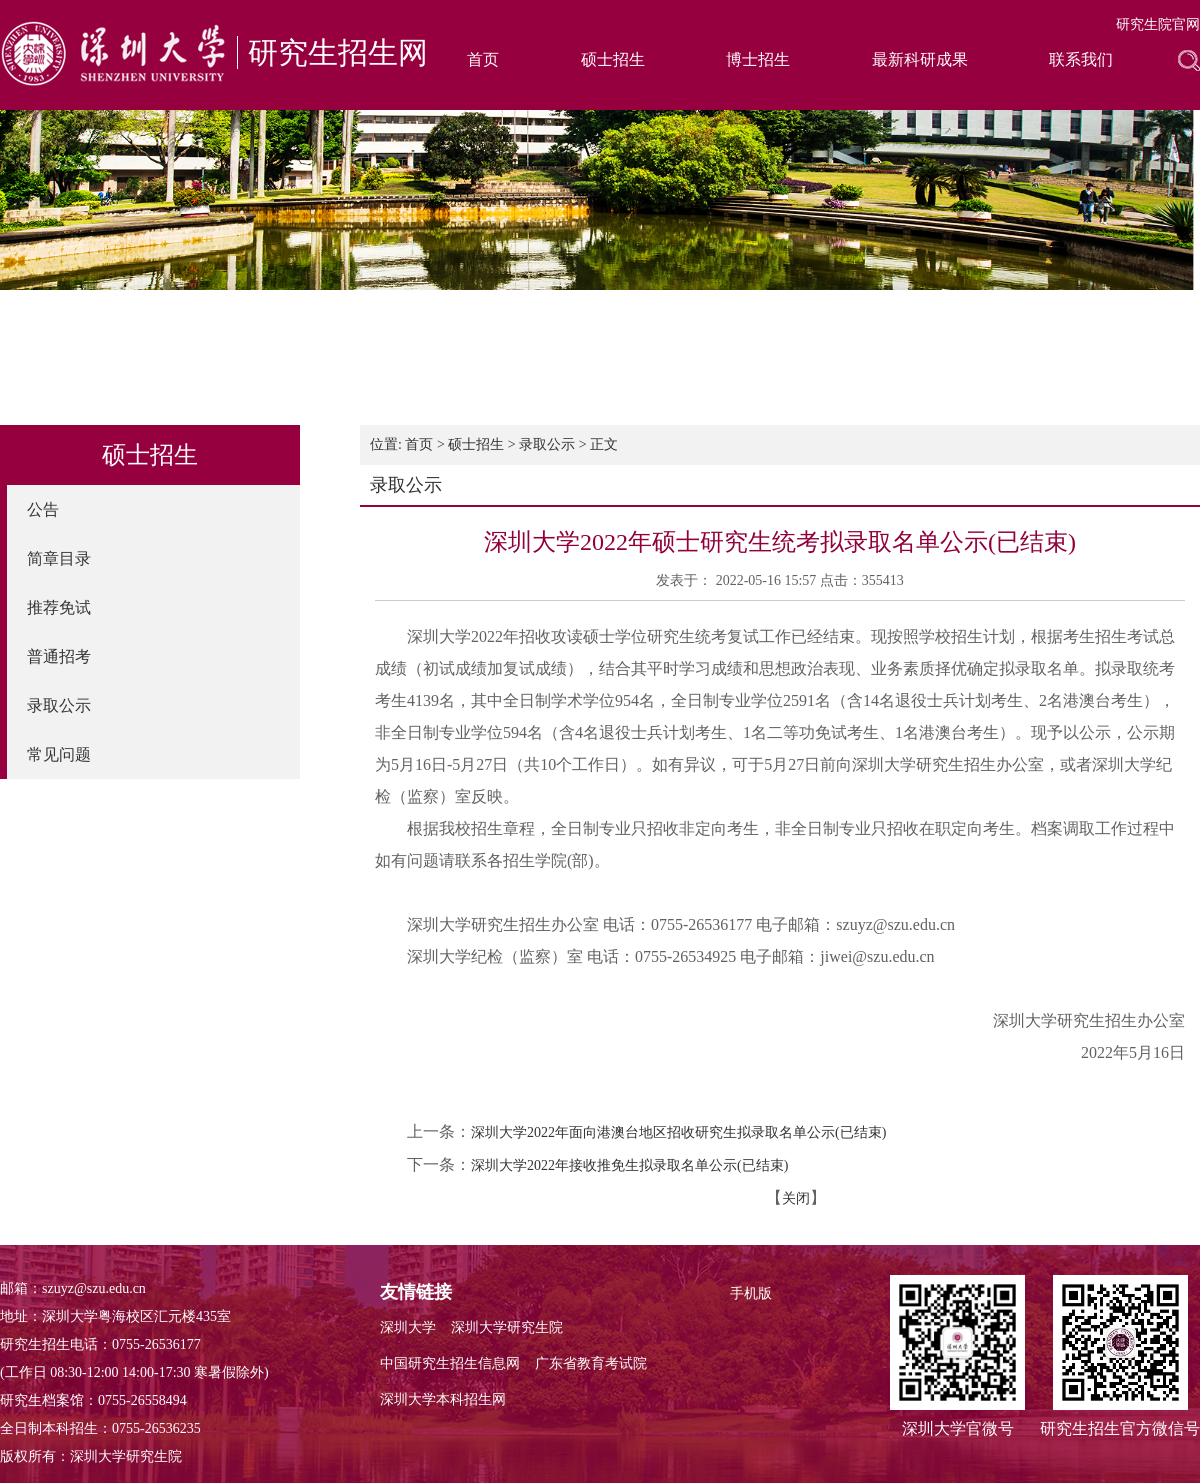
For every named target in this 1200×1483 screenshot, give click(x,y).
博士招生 (758, 59)
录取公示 (59, 705)
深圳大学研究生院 (507, 1327)
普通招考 (59, 656)
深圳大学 (408, 1327)
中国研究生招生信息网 (450, 1363)
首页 (483, 59)
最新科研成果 (920, 59)
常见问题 (59, 754)
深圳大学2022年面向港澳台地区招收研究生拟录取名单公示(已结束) (678, 1132)
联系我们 (1081, 59)
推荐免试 (59, 607)
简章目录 (59, 558)
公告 (43, 509)
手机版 (751, 1293)
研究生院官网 (1158, 24)
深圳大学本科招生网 (443, 1399)
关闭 (796, 1198)
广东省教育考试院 (591, 1363)
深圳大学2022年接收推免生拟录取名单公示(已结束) (629, 1165)
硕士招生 (613, 59)
